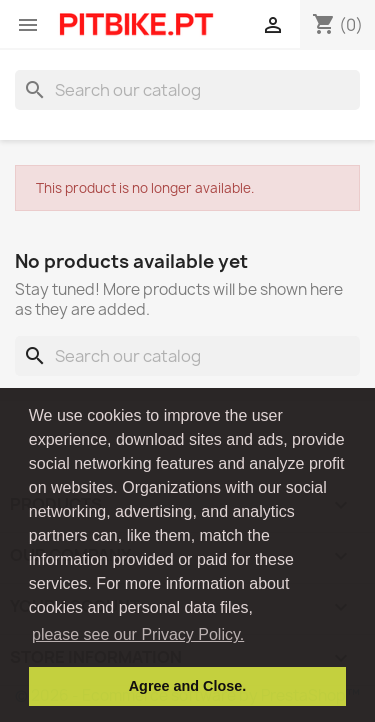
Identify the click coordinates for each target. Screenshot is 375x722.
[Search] (187, 90)
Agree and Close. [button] (188, 686)
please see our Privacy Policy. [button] (138, 634)
